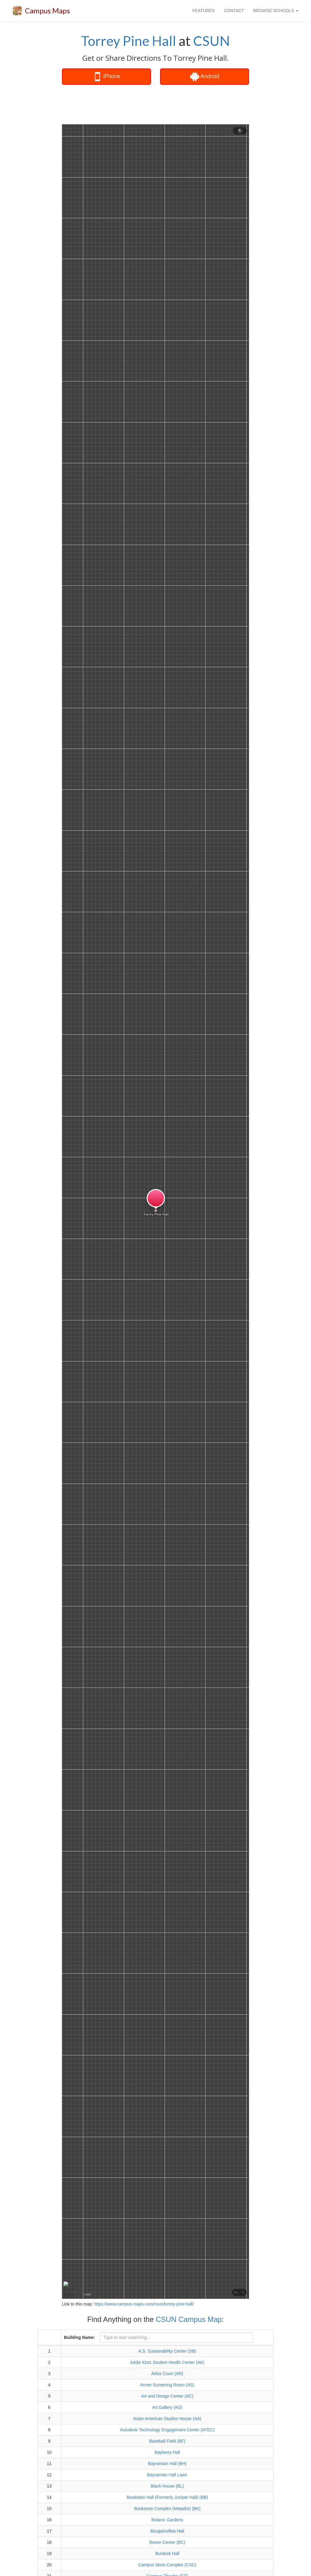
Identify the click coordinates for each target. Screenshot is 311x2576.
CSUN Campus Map (189, 2319)
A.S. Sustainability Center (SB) (167, 2351)
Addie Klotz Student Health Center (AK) (167, 2362)
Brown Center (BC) (167, 2542)
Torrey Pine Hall (128, 41)
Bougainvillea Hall (167, 2531)
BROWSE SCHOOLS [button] (275, 10)
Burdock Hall (167, 2553)
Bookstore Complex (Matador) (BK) (167, 2508)
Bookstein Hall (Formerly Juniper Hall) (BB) (167, 2497)
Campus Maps (47, 10)
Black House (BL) (167, 2486)
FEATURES (203, 10)
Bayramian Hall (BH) (167, 2463)
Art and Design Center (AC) (167, 2396)
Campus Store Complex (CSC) (167, 2564)
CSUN (211, 41)
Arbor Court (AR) (167, 2373)
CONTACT (234, 10)
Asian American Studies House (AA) (167, 2418)
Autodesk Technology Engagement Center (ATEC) (167, 2429)
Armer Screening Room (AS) (167, 2384)
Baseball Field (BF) (167, 2441)
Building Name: (79, 2337)
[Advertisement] (168, 104)
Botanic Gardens (167, 2519)
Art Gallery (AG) (167, 2407)
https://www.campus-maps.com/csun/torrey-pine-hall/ (143, 2304)
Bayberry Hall (167, 2452)
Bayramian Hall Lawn (167, 2474)
